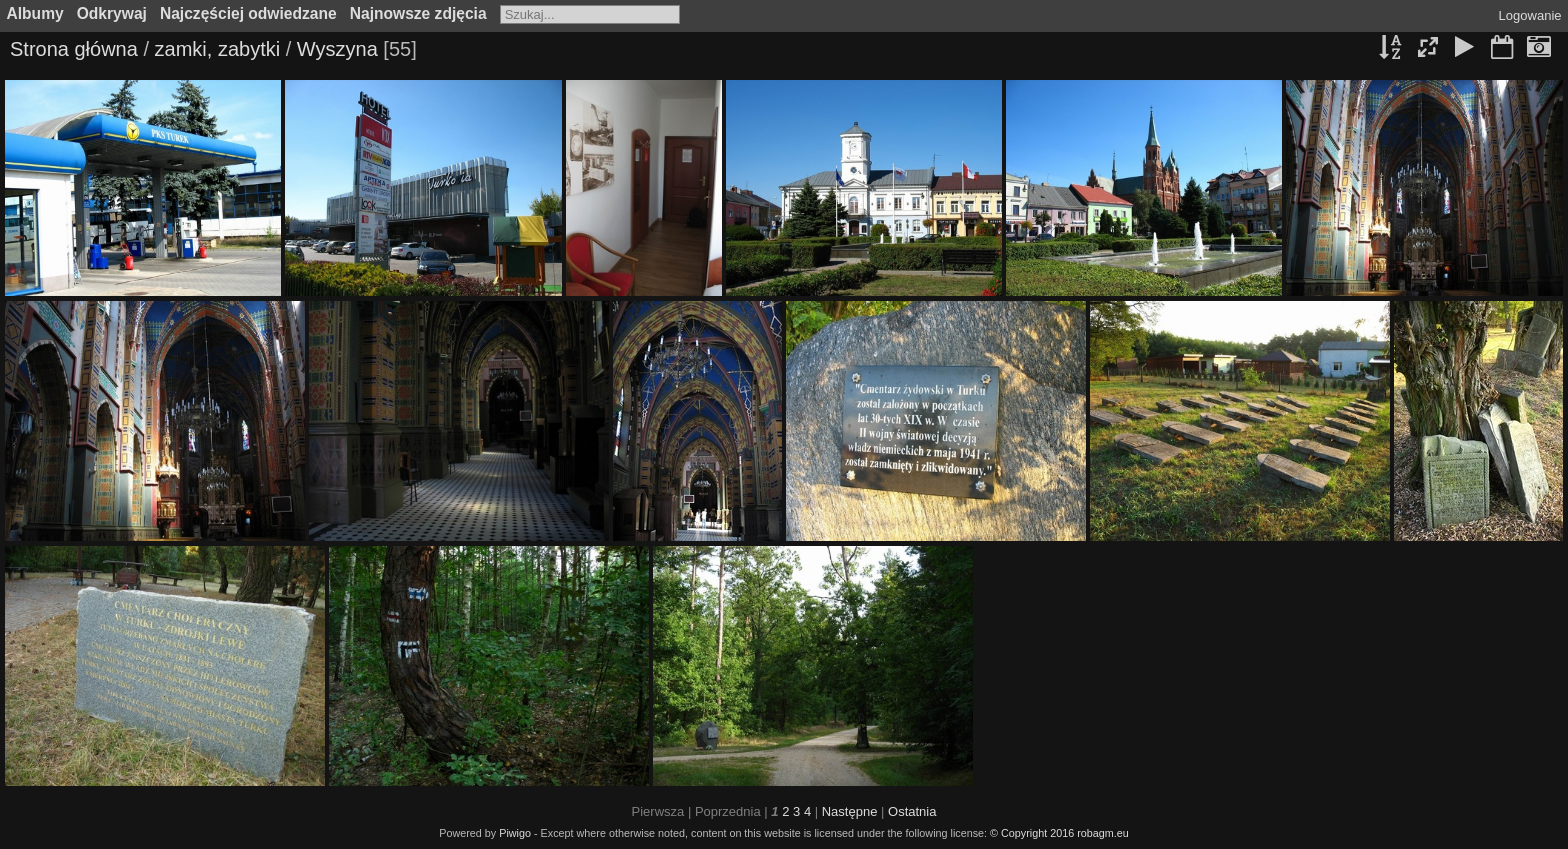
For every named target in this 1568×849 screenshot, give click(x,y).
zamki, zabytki (218, 49)
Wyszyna (337, 49)
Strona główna (74, 49)
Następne (850, 811)
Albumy (35, 13)
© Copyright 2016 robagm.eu (1059, 833)
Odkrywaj (112, 13)
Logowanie (1530, 15)
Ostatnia (912, 811)
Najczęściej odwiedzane (248, 13)
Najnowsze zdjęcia (418, 13)
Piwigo (515, 833)
